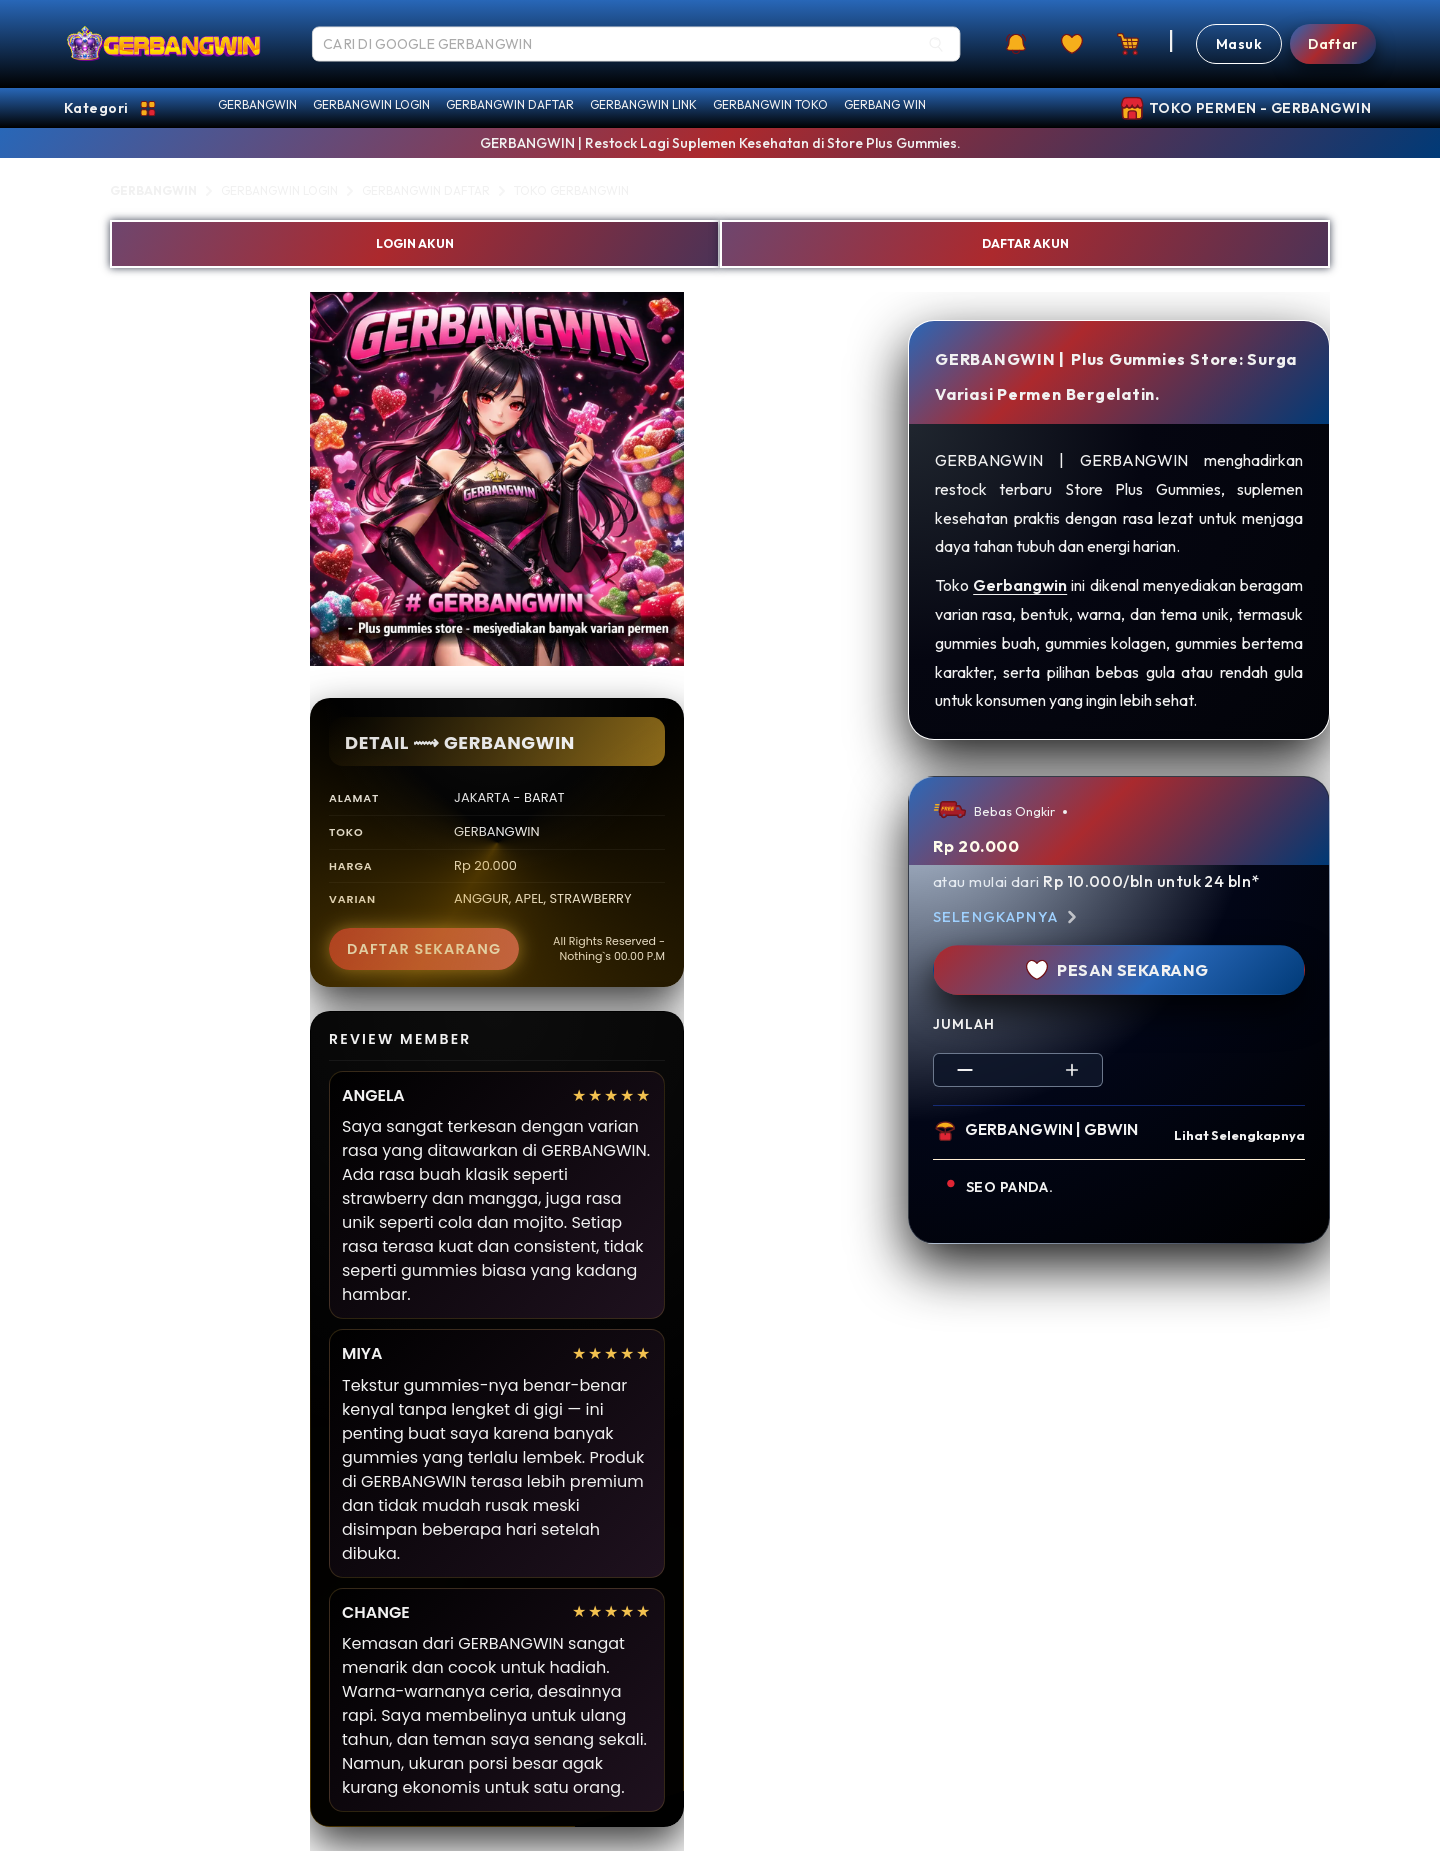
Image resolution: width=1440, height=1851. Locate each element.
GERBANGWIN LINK (643, 104)
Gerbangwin (1020, 585)
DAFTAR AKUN (1025, 243)
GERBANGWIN (257, 104)
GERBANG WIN (885, 104)
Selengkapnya (1007, 917)
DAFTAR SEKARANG (424, 949)
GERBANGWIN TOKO (770, 104)
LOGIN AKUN (415, 243)
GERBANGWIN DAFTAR (510, 104)
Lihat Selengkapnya (1239, 1135)
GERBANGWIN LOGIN (371, 104)
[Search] (936, 44)
